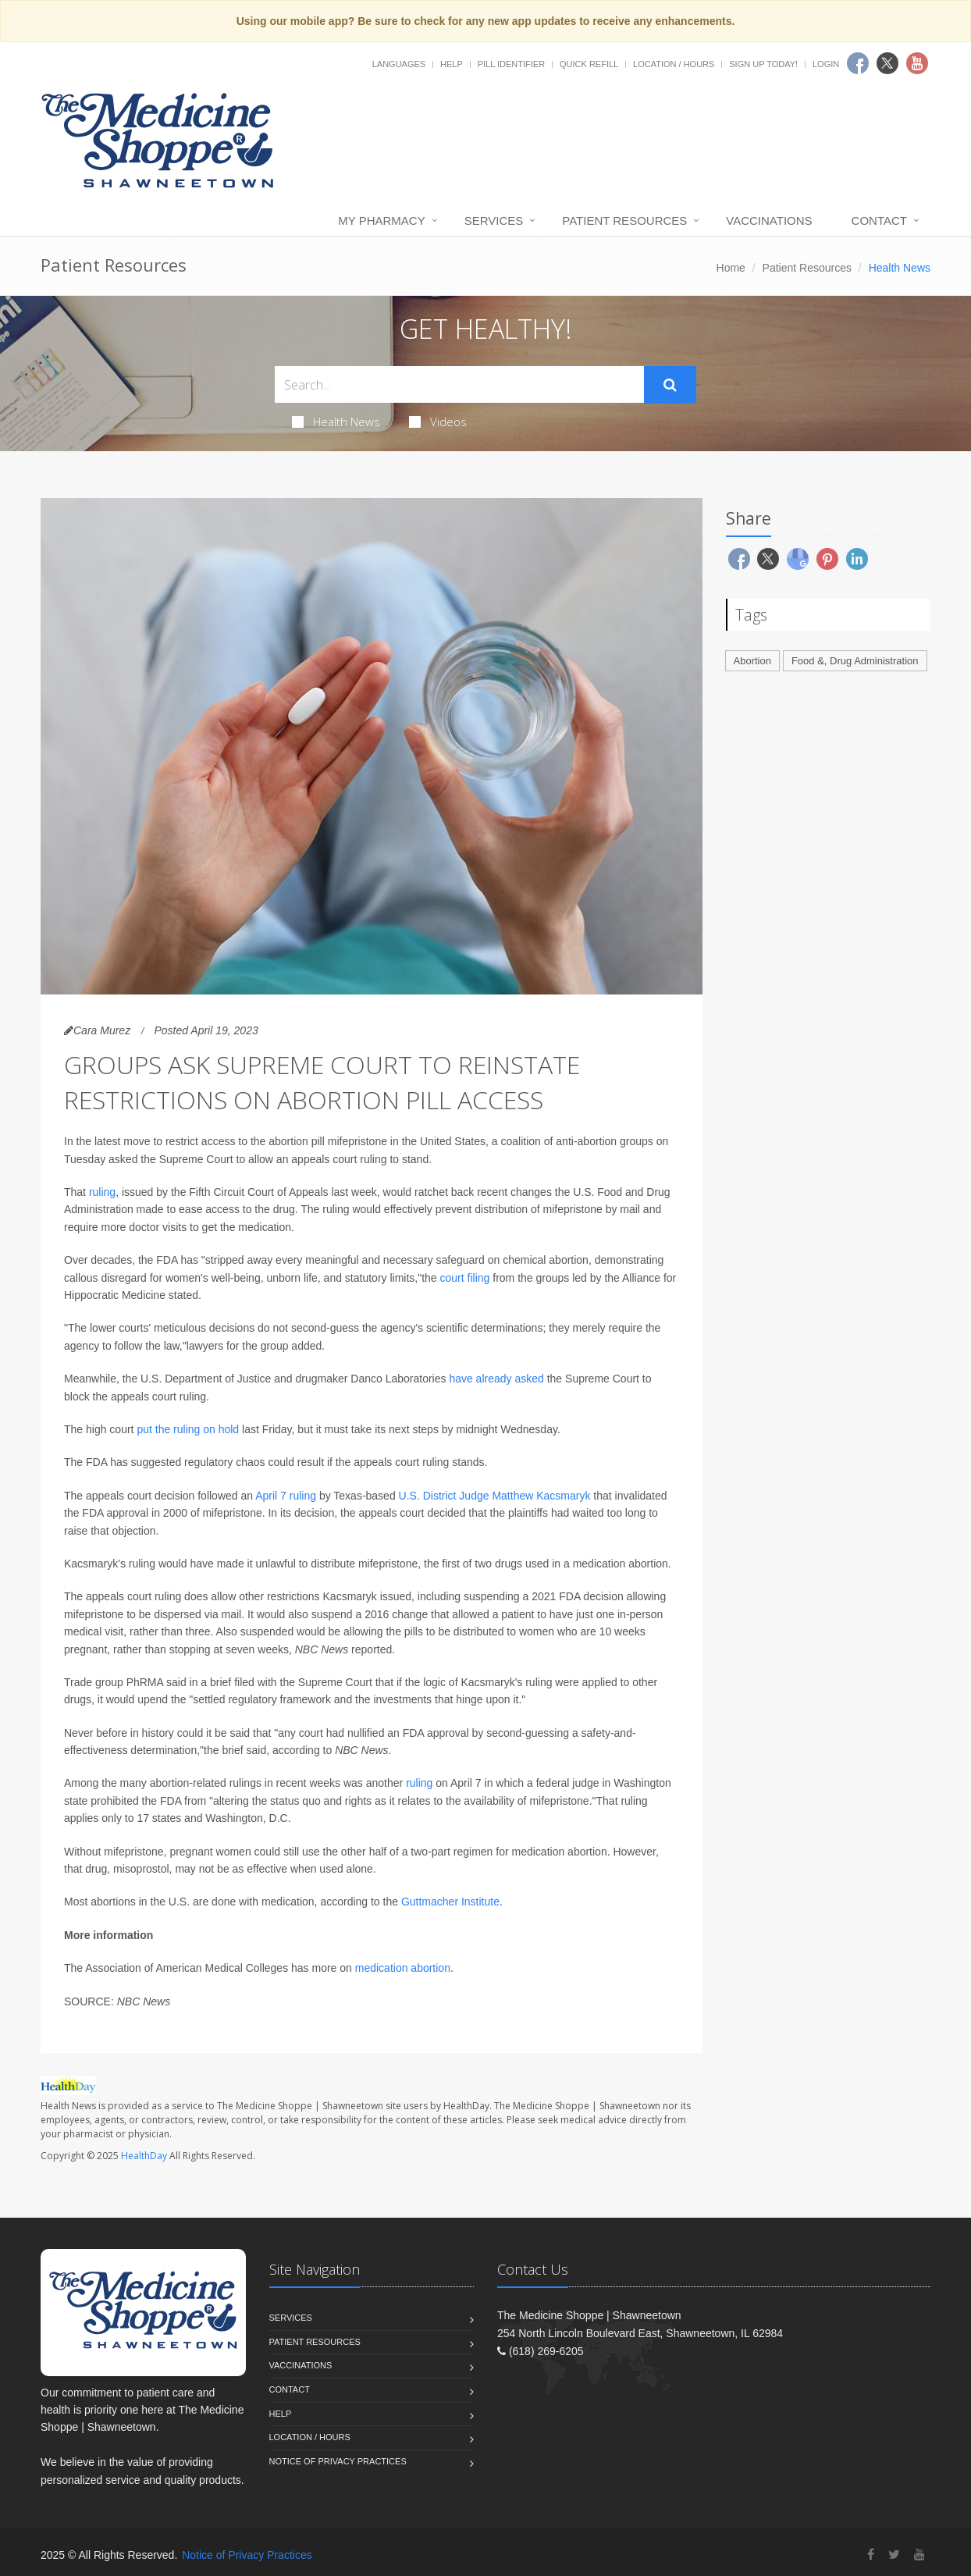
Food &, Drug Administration (855, 661)
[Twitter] (894, 2554)
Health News (336, 421)
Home (731, 268)
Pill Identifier (511, 64)
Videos (438, 421)
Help (451, 64)
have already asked (496, 1378)
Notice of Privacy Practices (338, 2461)
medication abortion (402, 1968)
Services (494, 220)
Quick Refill (589, 64)
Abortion (752, 661)
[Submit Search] (670, 385)
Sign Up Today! (763, 64)
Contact (879, 220)
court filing (465, 1278)
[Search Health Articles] (459, 384)
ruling (102, 1192)
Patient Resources (624, 220)
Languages (398, 64)
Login (826, 64)
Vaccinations (769, 220)
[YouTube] (919, 2554)
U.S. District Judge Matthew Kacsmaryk (495, 1495)
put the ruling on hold (188, 1429)
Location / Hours (673, 64)
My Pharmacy (381, 220)
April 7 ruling (285, 1495)
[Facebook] (870, 2554)
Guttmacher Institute (450, 1901)
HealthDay (144, 2155)
